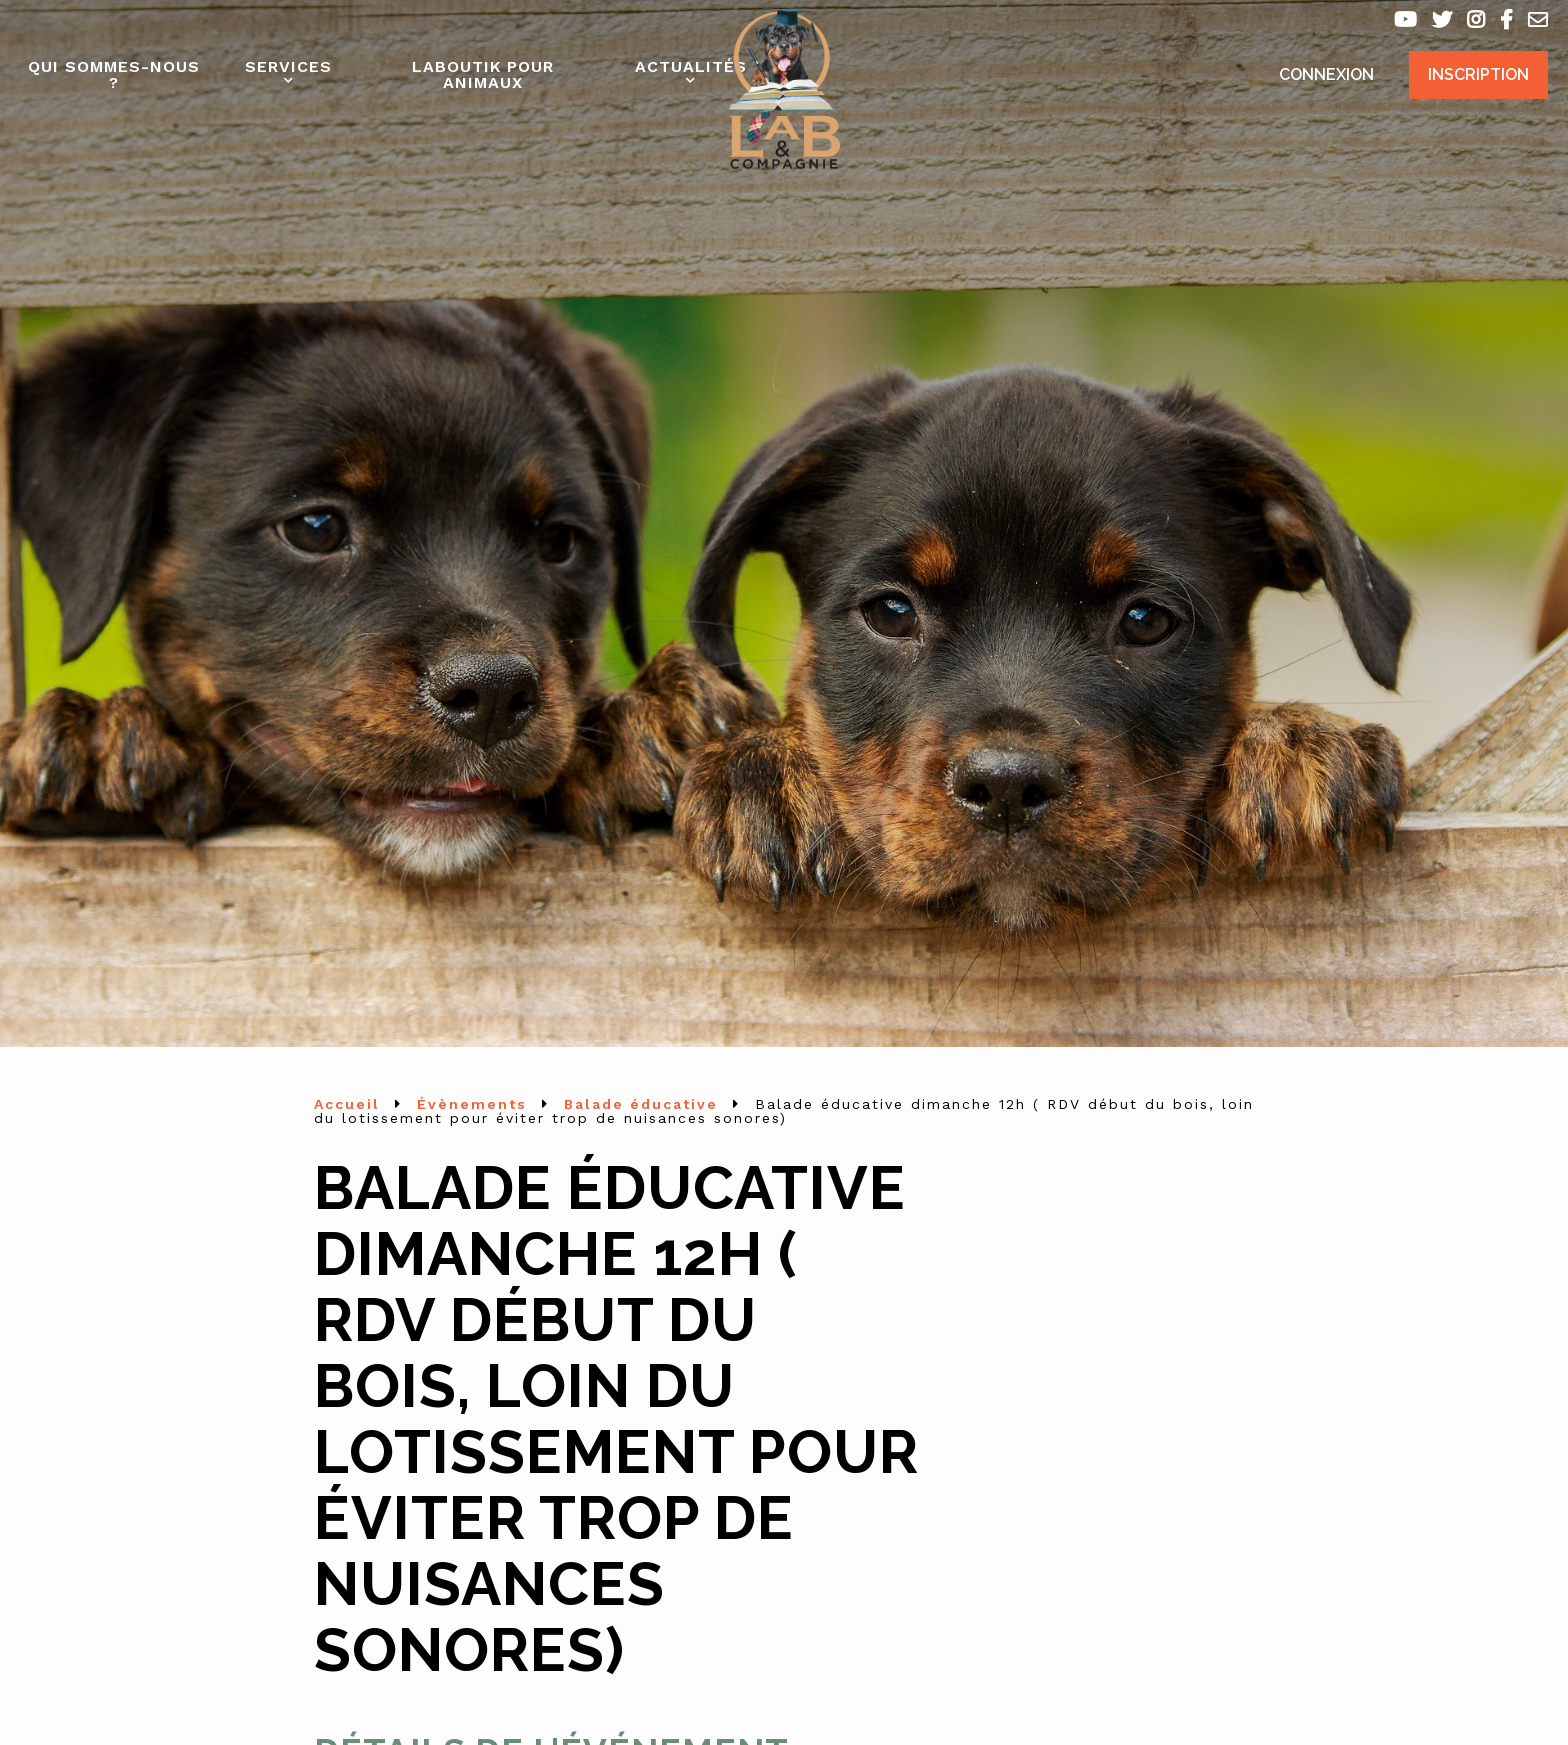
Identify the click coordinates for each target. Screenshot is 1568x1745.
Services (288, 66)
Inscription (1478, 74)
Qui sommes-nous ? (114, 74)
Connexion (1326, 74)
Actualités (691, 66)
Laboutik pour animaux (483, 74)
